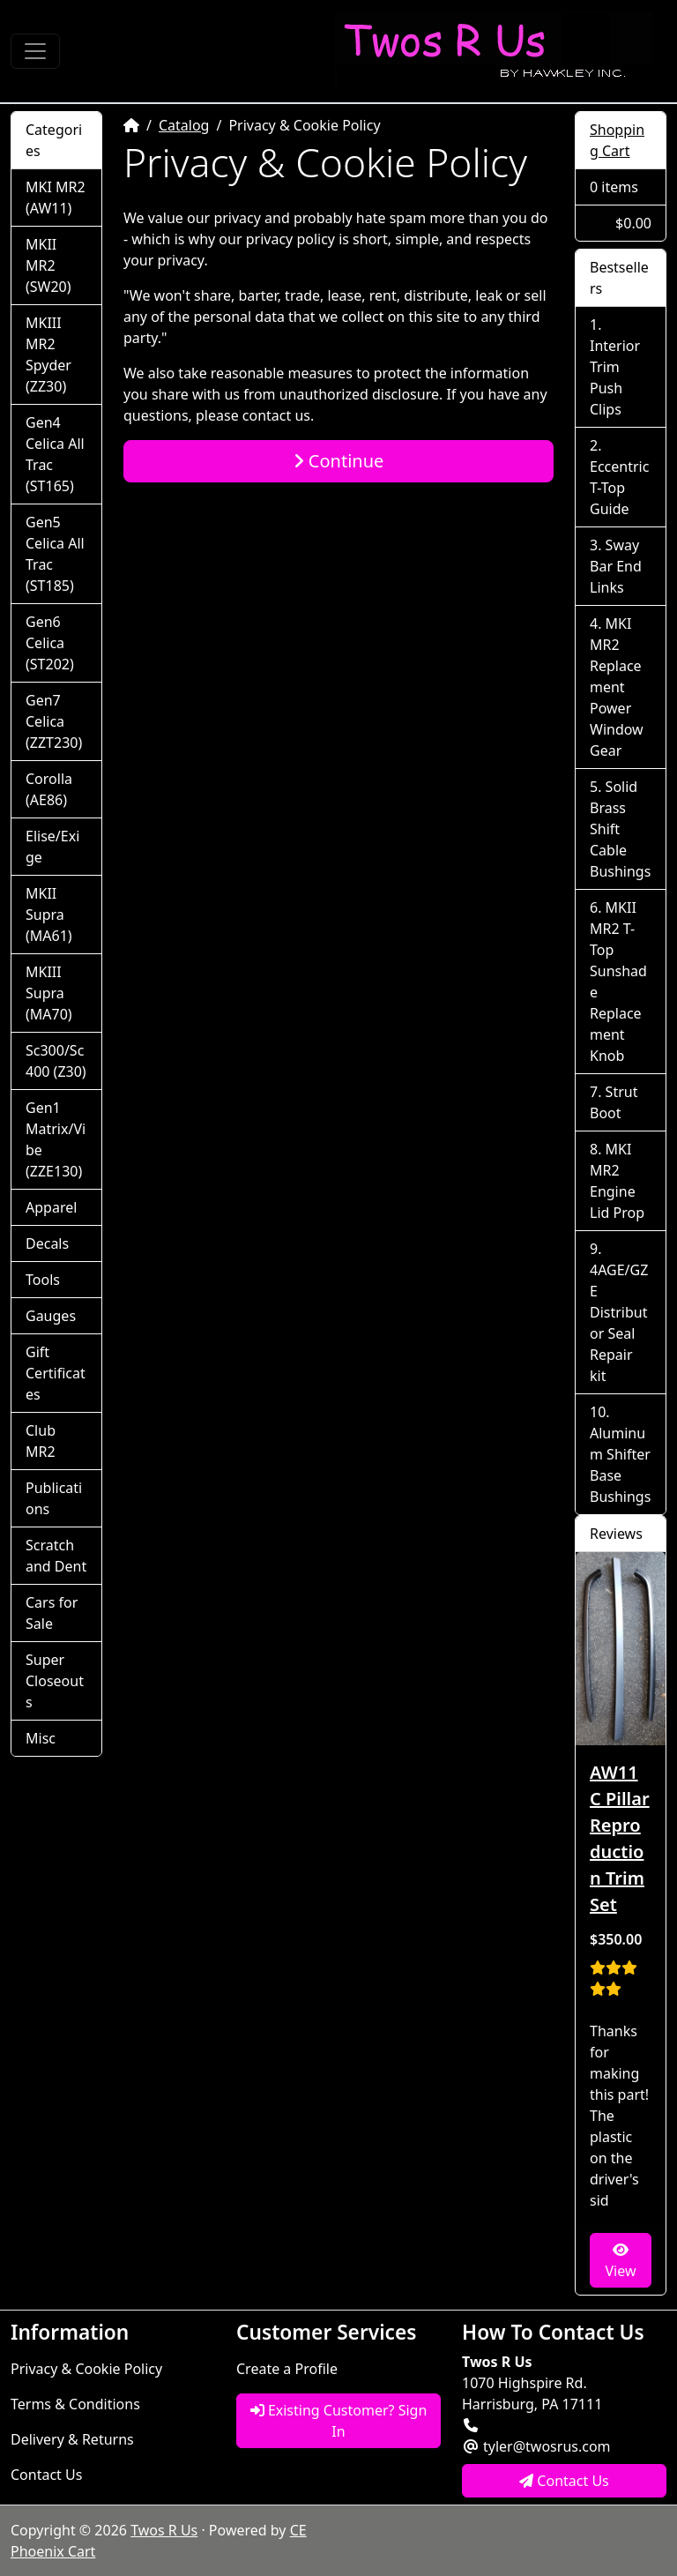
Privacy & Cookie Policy (86, 2368)
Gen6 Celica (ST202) (50, 643)
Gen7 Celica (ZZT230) (54, 721)
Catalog (184, 125)
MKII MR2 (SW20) (48, 265)
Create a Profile (287, 2368)
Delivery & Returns (72, 2439)
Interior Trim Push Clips (615, 377)
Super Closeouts (55, 1681)
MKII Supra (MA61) (49, 914)
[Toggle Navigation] (35, 51)
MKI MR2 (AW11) (56, 197)
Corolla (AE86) (49, 789)
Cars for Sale (52, 1613)
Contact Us (46, 2474)
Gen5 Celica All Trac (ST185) (55, 553)
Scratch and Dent (56, 1555)
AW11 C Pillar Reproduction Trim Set (620, 1838)
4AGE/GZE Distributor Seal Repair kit (619, 1322)
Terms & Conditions (75, 2404)
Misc (41, 1738)
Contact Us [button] (564, 2480)
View (620, 2262)
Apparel (51, 1207)
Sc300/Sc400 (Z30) (56, 1061)
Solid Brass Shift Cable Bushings (620, 829)
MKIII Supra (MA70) (49, 993)
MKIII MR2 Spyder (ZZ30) (48, 354)
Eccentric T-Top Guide (619, 488)
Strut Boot (613, 1102)
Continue (339, 461)
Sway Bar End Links (616, 566)
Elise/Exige (52, 846)
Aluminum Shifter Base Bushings (620, 1464)
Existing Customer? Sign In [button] (339, 2421)
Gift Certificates (56, 1373)
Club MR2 (41, 1441)
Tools (43, 1279)
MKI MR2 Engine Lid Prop (617, 1180)
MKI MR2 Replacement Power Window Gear (617, 687)
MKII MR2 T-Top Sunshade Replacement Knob (618, 981)
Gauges (51, 1315)
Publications (54, 1498)
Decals (47, 1243)
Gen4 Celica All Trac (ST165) (55, 454)
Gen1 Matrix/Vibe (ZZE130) (56, 1139)
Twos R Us (163, 2530)
